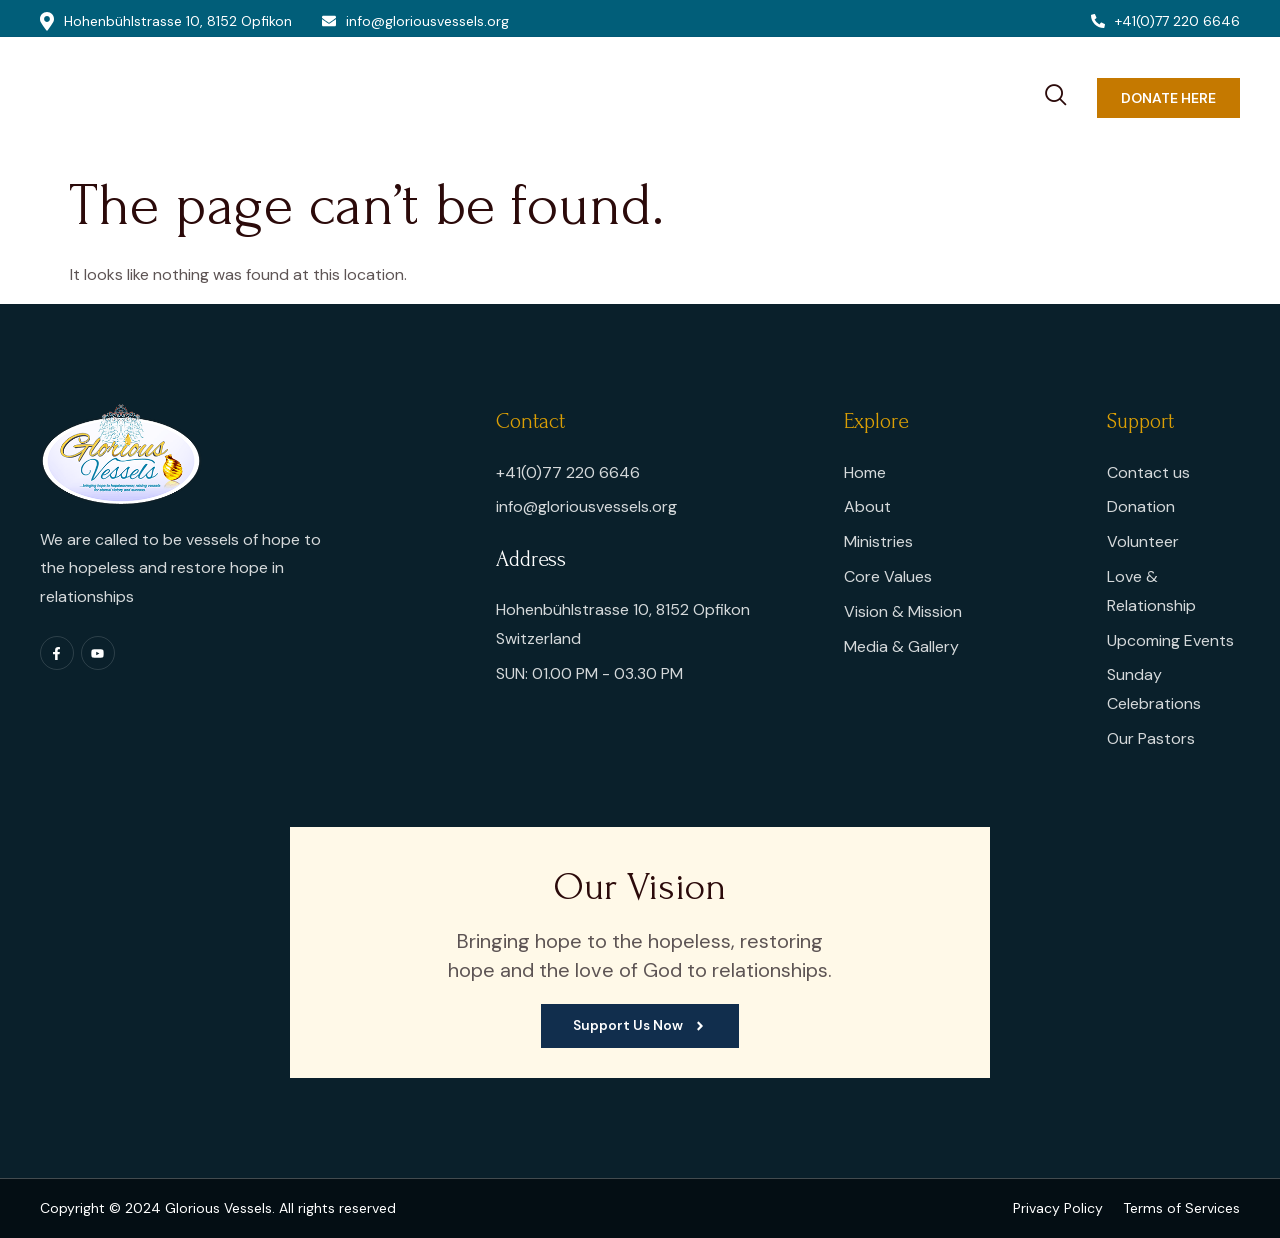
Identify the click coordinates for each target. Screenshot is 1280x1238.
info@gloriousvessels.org (415, 21)
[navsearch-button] (1056, 92)
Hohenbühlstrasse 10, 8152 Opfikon (166, 21)
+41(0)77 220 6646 (1165, 21)
